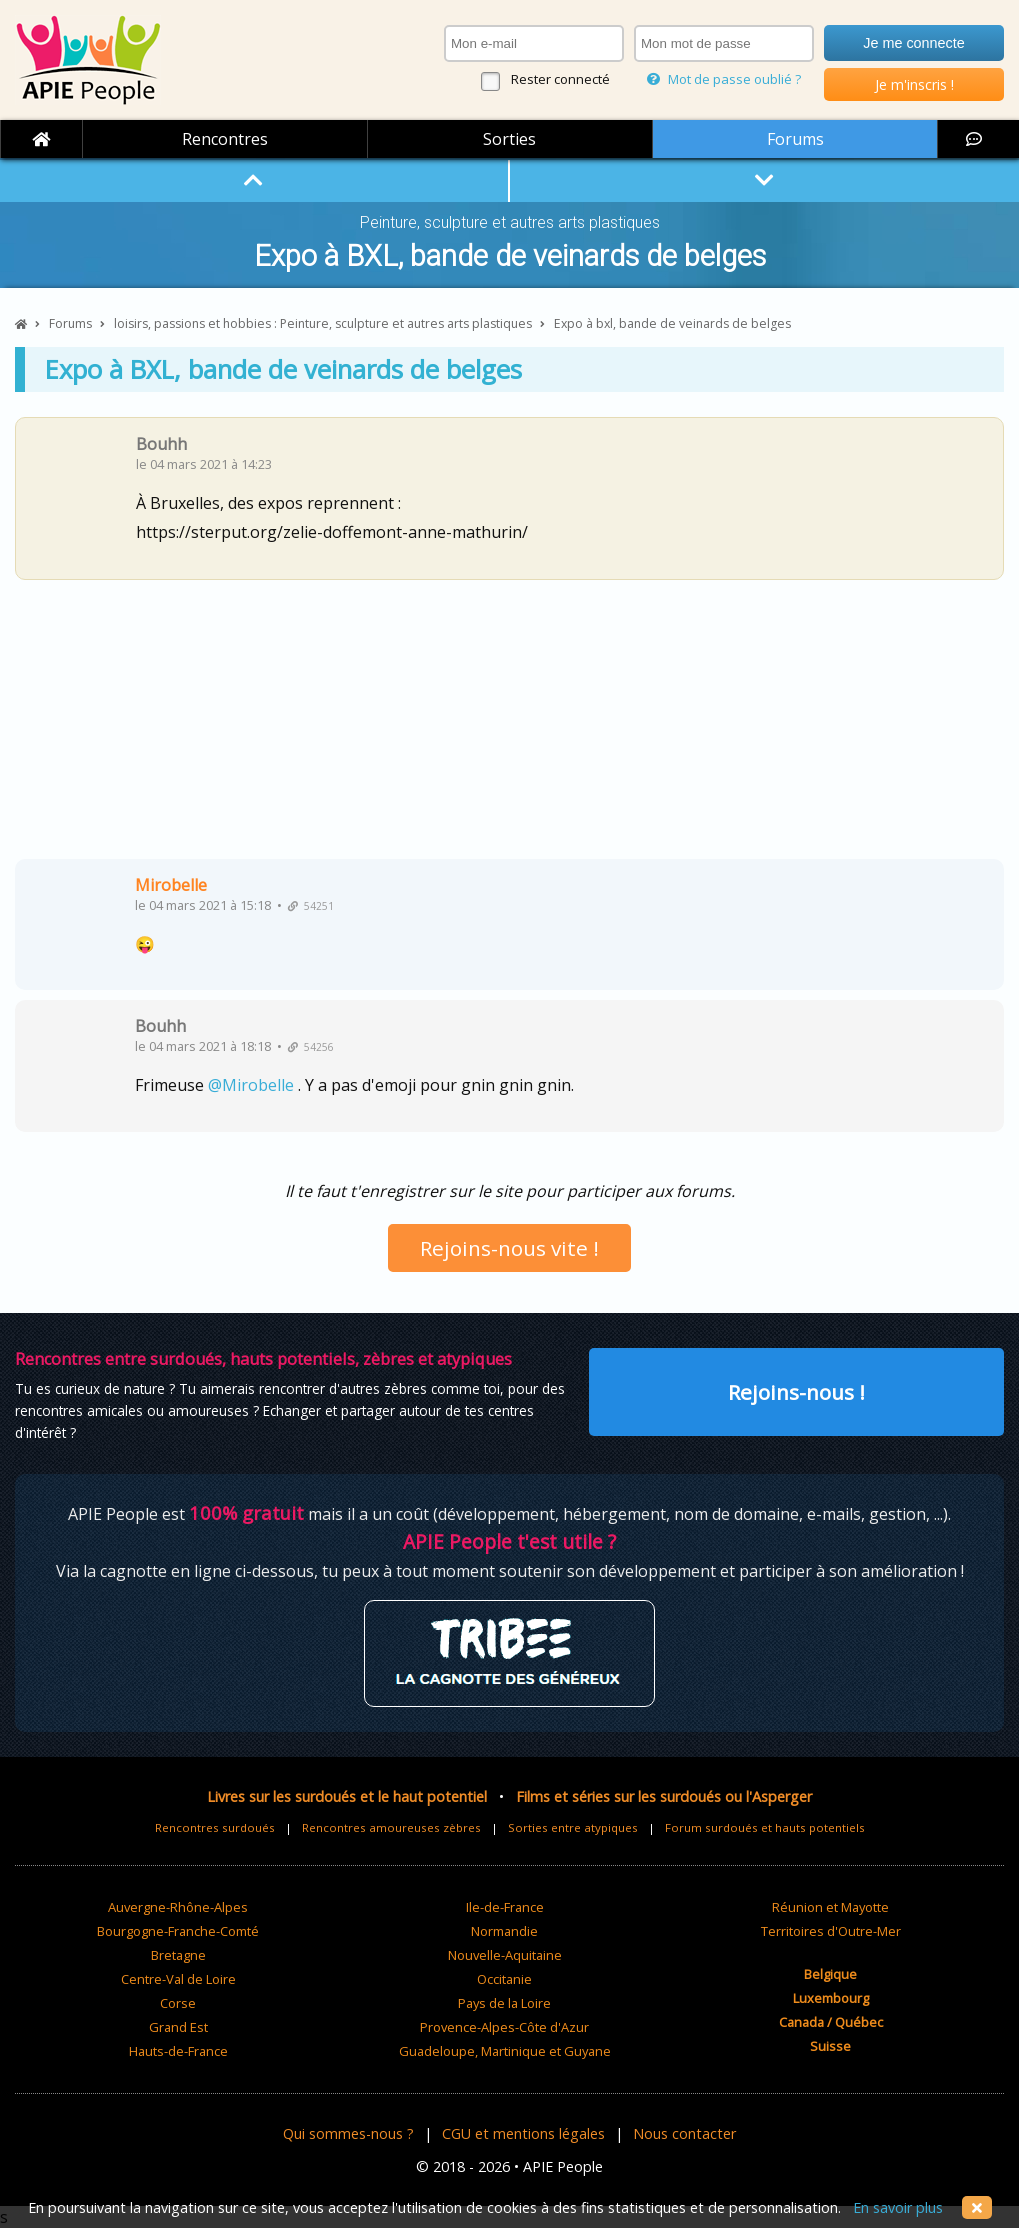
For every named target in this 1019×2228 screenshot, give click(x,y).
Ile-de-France (505, 1907)
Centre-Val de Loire (178, 1979)
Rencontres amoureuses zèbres (391, 1827)
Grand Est (178, 2027)
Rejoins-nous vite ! (509, 1248)
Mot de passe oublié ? (724, 79)
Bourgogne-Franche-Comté (178, 1931)
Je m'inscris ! (914, 84)
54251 (311, 906)
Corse (178, 2003)
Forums (795, 139)
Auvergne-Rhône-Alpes (178, 1907)
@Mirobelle (251, 1085)
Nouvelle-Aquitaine (505, 1955)
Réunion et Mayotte (830, 1907)
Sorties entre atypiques (573, 1827)
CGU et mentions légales (523, 2133)
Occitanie (504, 1979)
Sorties (509, 139)
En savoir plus (898, 2207)
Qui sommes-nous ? (348, 2133)
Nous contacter (684, 2133)
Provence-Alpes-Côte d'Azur (504, 2027)
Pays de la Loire (504, 2003)
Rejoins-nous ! (796, 1392)
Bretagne (178, 1955)
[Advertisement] (509, 727)
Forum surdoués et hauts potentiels (765, 1827)
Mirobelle (171, 885)
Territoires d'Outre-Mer (831, 1931)
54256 (311, 1047)
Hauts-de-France (178, 2051)
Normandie (504, 1931)
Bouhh (161, 444)
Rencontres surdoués (215, 1827)
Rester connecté (560, 79)
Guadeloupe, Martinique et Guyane (505, 2051)
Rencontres (225, 139)
